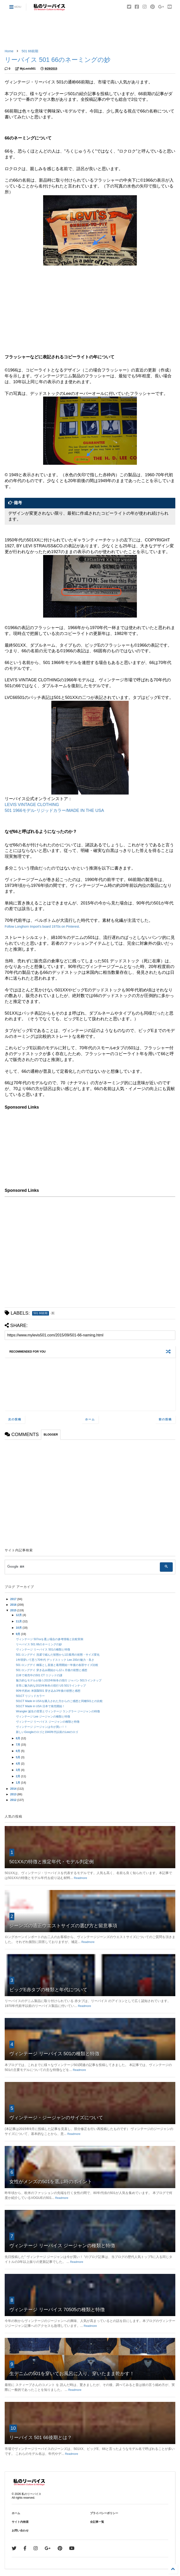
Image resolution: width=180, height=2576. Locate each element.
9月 (18, 1634)
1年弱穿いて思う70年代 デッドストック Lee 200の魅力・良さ (55, 1659)
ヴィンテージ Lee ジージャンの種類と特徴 (43, 1716)
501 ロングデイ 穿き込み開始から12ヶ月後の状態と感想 (51, 1670)
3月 (18, 1770)
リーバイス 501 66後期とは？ (40, 2437)
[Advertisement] (90, 31)
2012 (13, 1800)
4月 (18, 1763)
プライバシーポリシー (104, 2513)
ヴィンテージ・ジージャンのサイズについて (56, 2117)
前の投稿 (165, 1419)
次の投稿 (14, 1419)
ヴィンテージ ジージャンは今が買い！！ (41, 1727)
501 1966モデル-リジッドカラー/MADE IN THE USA (54, 810)
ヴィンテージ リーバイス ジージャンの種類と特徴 (47, 1721)
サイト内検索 (20, 2522)
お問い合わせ (20, 2530)
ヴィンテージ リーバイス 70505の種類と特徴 (57, 2309)
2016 (13, 1604)
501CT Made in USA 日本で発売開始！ (40, 1706)
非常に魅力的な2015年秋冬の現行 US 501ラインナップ (51, 1685)
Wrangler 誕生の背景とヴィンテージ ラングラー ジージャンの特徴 (58, 1711)
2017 (13, 1599)
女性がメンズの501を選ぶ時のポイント (50, 2181)
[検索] (82, 1566)
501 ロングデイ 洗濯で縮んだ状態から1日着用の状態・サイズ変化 (58, 1654)
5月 (18, 1757)
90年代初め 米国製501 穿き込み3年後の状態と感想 (48, 1690)
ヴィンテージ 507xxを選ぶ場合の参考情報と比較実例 (49, 1639)
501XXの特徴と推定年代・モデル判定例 (51, 1861)
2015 (13, 1610)
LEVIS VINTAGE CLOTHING (32, 804)
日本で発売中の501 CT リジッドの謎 (39, 1675)
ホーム (90, 1419)
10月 (19, 1627)
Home (9, 51)
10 (13, 2428)
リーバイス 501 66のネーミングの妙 (39, 1644)
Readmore (80, 1878)
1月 (18, 1782)
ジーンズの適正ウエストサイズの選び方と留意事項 (63, 1925)
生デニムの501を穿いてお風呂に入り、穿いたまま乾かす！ (71, 2373)
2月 (18, 1776)
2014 (13, 1788)
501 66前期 (30, 51)
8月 (18, 1738)
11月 (19, 1621)
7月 (18, 1744)
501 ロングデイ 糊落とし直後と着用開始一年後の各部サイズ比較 (57, 1665)
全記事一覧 (97, 2522)
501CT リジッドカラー (30, 1696)
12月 (19, 1615)
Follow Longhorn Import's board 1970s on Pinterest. (42, 926)
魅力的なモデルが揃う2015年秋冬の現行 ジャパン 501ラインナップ (58, 1680)
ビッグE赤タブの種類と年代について (48, 1989)
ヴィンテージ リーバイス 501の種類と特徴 (43, 1649)
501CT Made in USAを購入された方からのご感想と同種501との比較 (59, 1701)
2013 (13, 1794)
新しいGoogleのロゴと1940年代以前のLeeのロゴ (47, 1732)
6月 (18, 1751)
